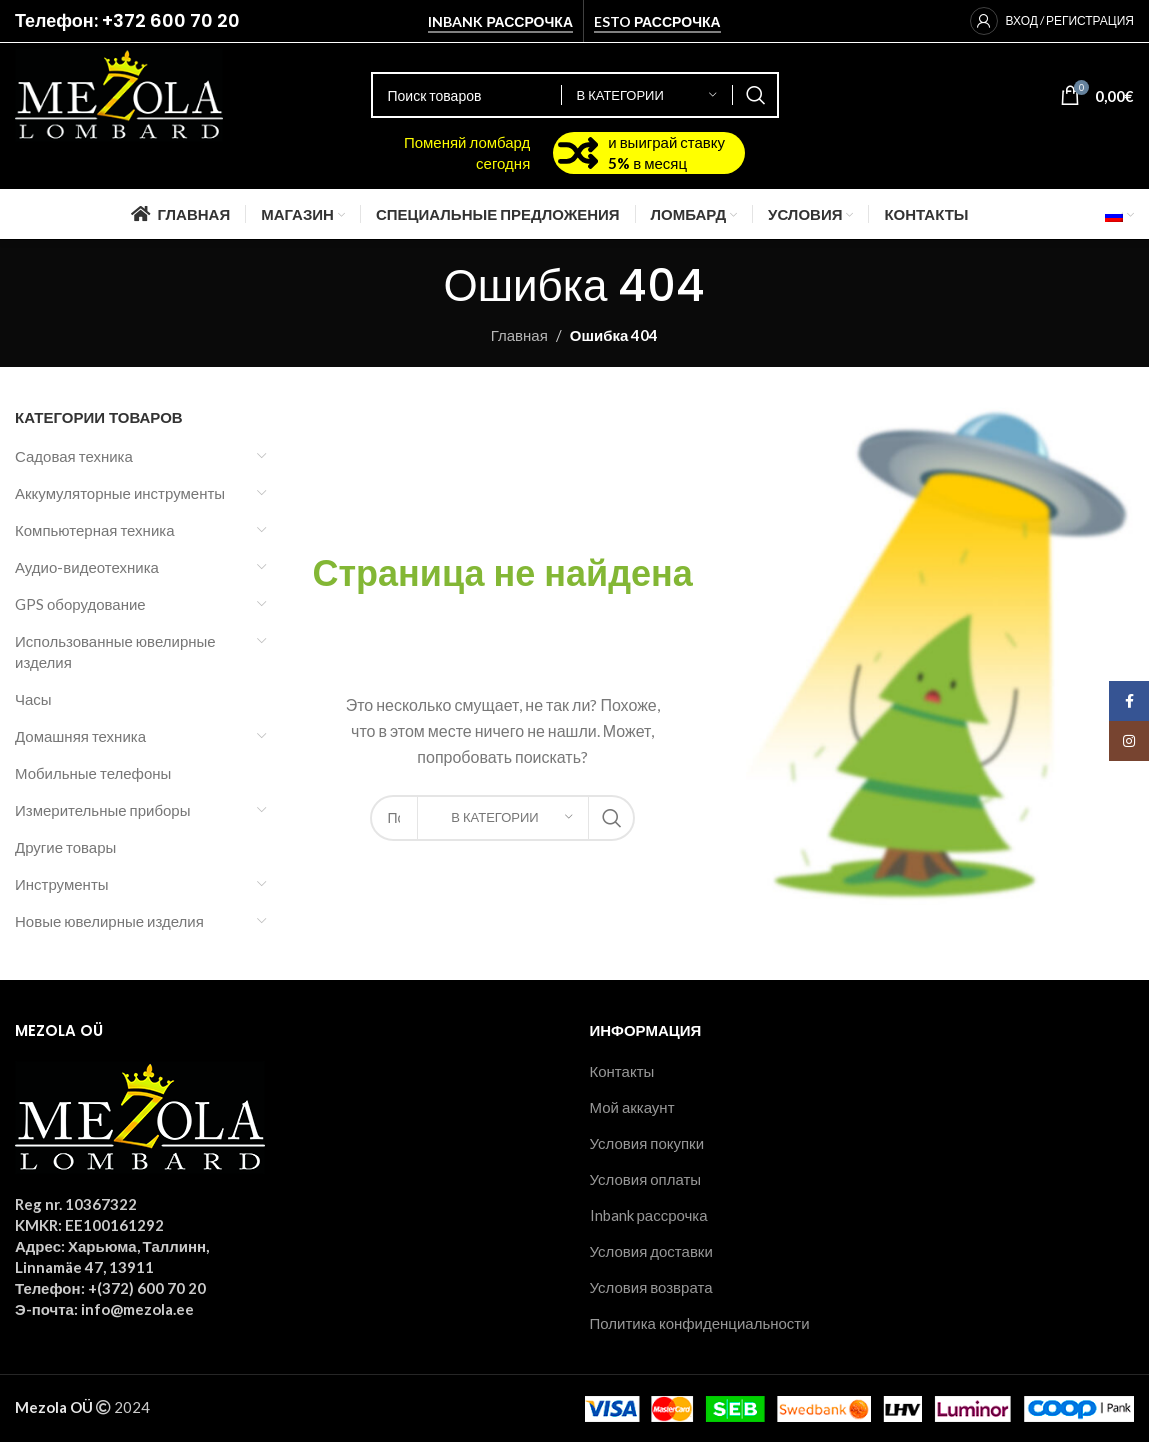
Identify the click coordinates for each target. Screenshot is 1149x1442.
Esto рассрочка (657, 22)
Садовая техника (74, 456)
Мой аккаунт (632, 1107)
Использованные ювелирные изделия (115, 651)
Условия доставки (651, 1251)
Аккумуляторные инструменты (120, 493)
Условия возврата (651, 1287)
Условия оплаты (646, 1179)
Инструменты (62, 884)
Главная (519, 335)
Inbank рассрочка (500, 22)
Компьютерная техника (95, 530)
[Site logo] (119, 93)
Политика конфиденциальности (700, 1323)
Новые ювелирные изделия (109, 921)
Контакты (622, 1071)
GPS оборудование (80, 604)
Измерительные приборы (102, 810)
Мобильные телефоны (93, 773)
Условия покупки (647, 1143)
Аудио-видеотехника (87, 567)
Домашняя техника (80, 736)
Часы (33, 699)
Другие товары (65, 847)
